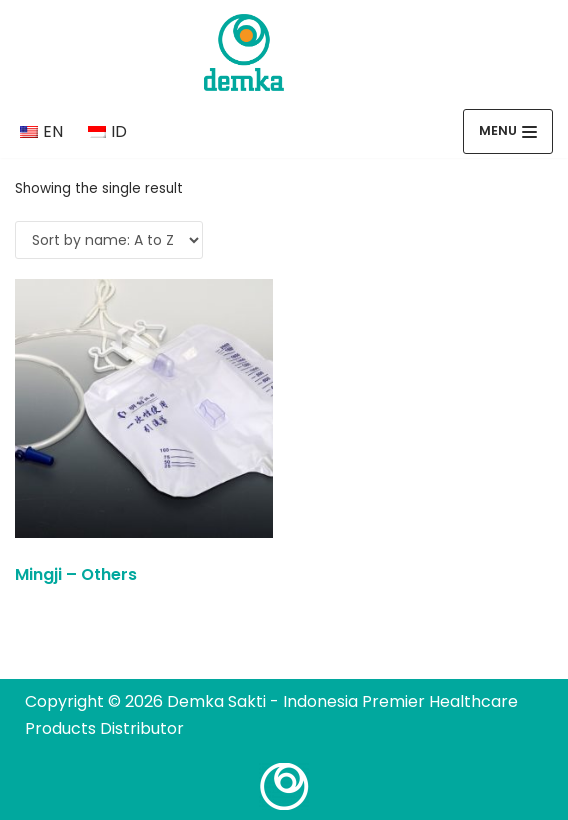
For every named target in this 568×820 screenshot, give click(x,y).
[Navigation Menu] (508, 131)
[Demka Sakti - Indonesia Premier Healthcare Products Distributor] (244, 52)
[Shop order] (109, 240)
